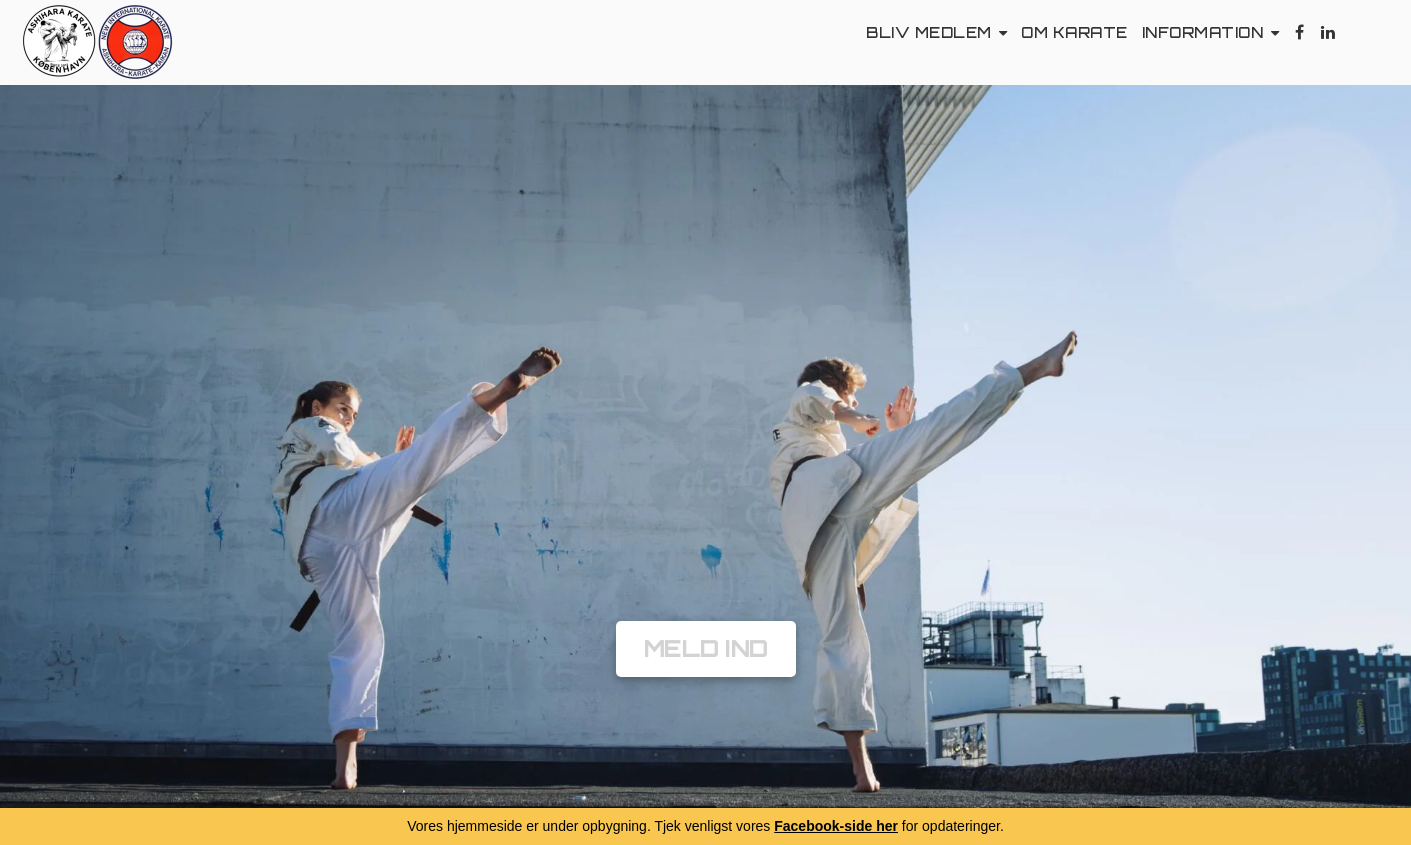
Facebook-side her (836, 826)
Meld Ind (706, 648)
